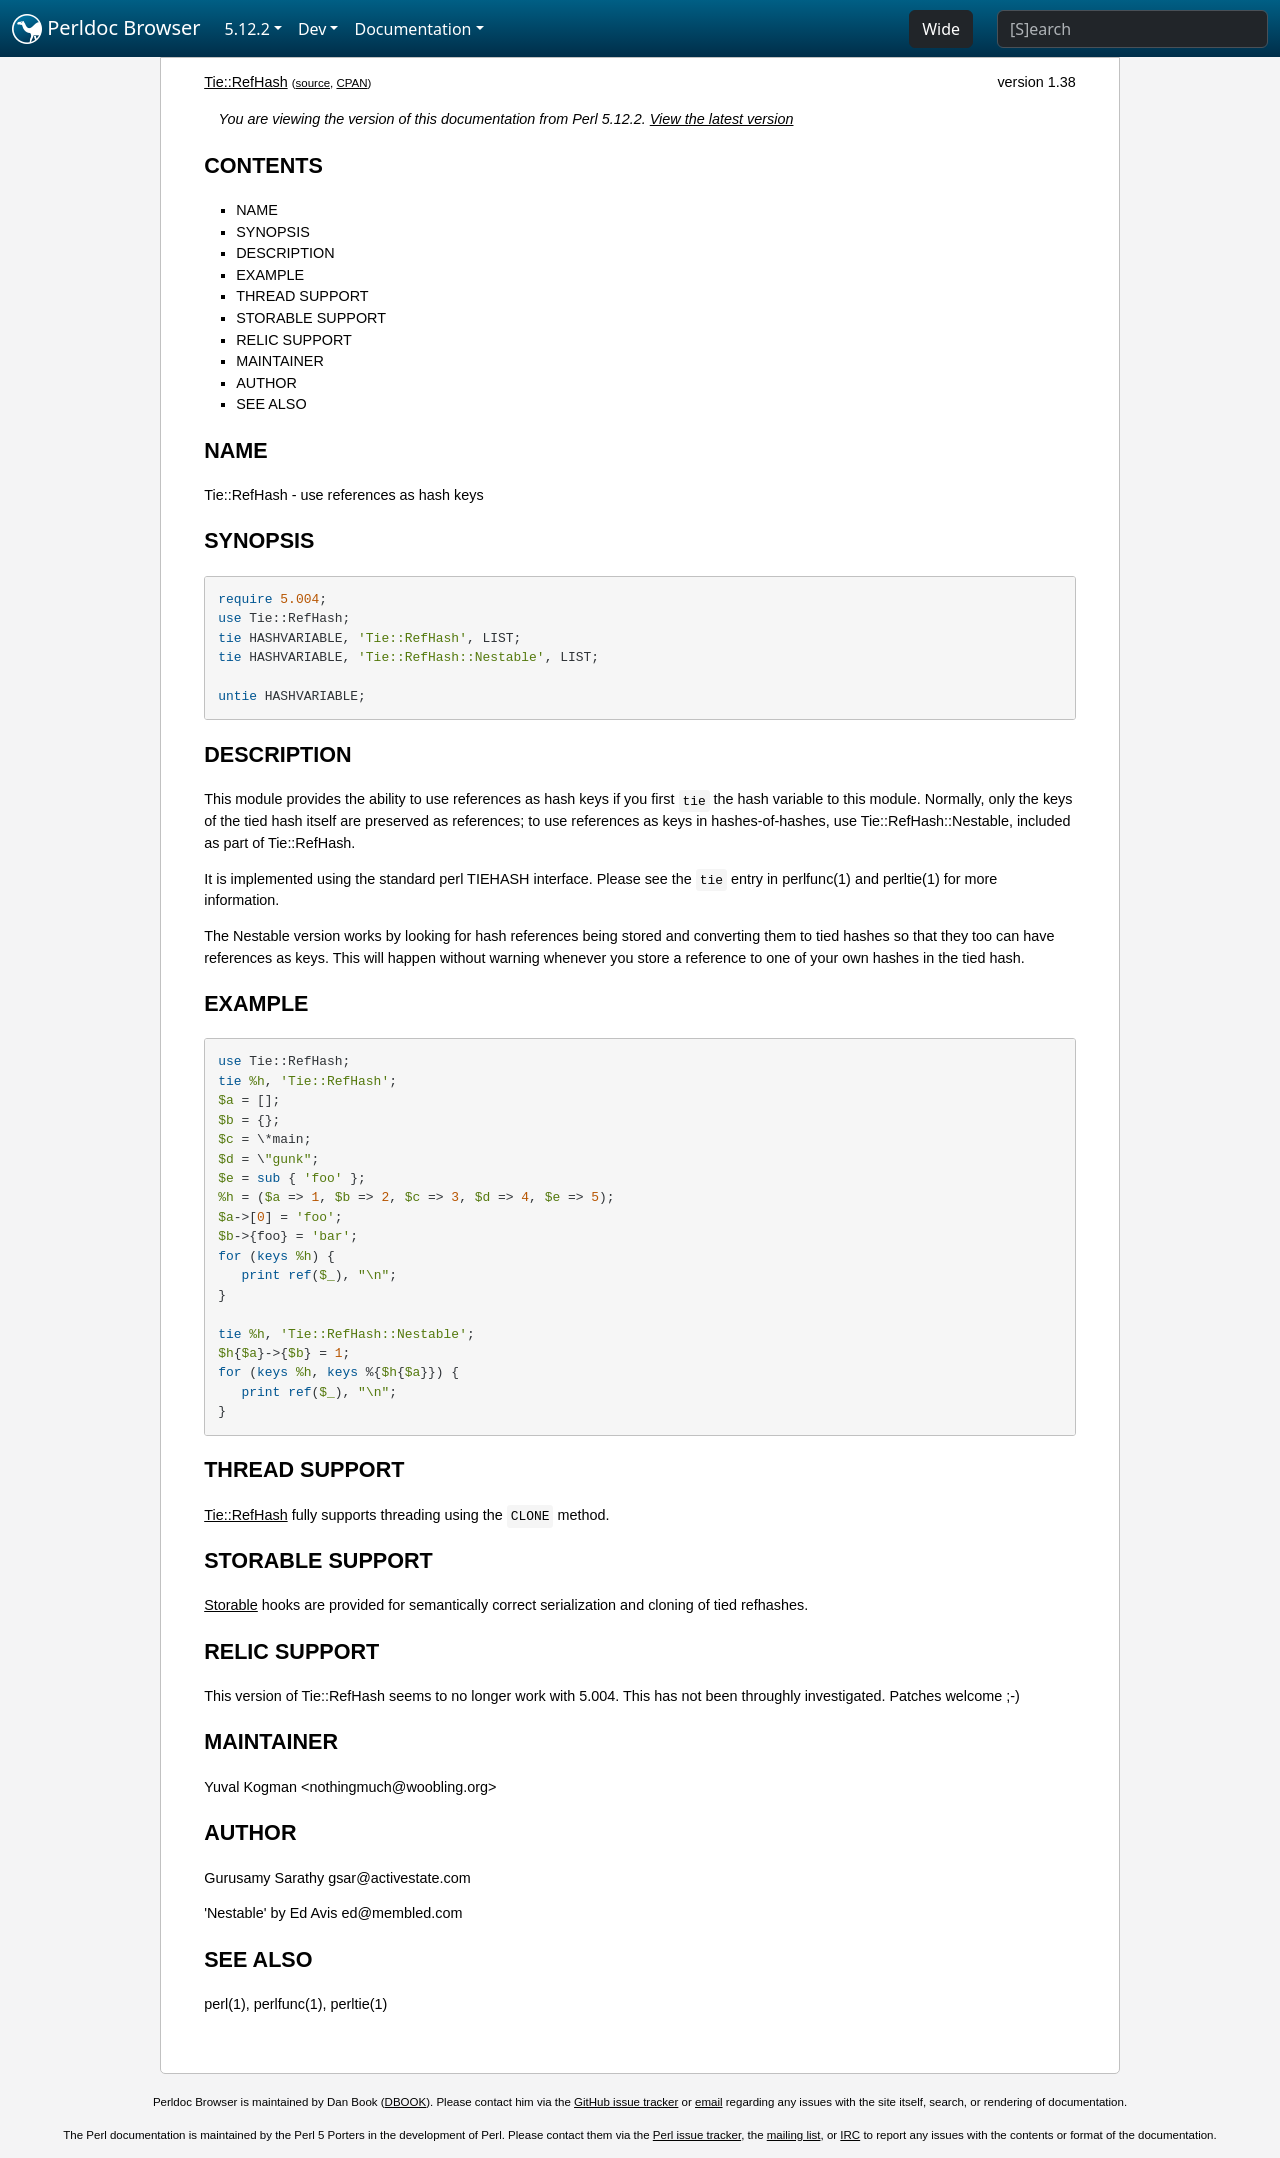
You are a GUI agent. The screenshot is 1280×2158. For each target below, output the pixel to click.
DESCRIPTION (285, 253)
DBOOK (406, 2102)
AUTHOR (266, 383)
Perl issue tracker (697, 2135)
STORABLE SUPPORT (311, 318)
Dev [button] (312, 29)
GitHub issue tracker (626, 2102)
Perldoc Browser (106, 29)
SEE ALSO (271, 404)
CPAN (351, 83)
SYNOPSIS (273, 232)
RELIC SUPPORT (294, 340)
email (709, 2102)
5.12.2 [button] (247, 29)
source (312, 83)
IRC (850, 2135)
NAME (257, 210)
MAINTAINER (280, 361)
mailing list (794, 2135)
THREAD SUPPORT (302, 296)
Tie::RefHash (245, 82)
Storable (231, 1605)
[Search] (1132, 29)
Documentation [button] (412, 29)
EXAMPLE (270, 275)
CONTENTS (263, 165)
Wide (941, 29)
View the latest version (722, 119)
